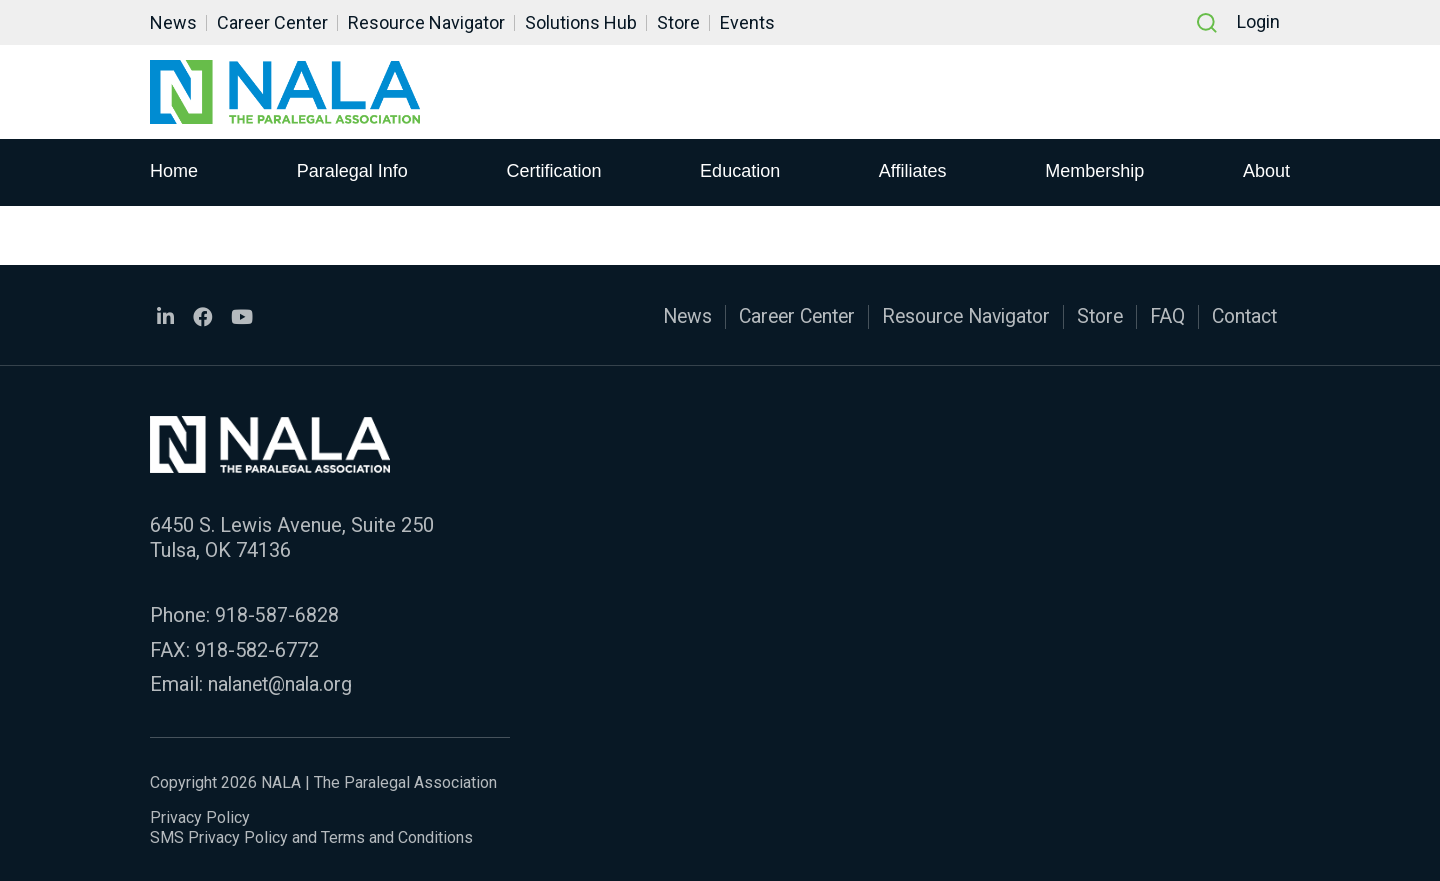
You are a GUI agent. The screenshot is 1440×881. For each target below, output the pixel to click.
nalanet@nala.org (283, 682)
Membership (1094, 171)
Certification (553, 171)
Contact (1242, 316)
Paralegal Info (352, 171)
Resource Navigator (426, 22)
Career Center (272, 22)
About (1266, 171)
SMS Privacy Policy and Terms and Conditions (311, 835)
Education (740, 171)
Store (678, 22)
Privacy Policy (200, 815)
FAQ (1162, 316)
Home (174, 171)
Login (1258, 22)
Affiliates (913, 171)
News (173, 22)
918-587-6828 (277, 614)
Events (747, 22)
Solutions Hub (581, 22)
